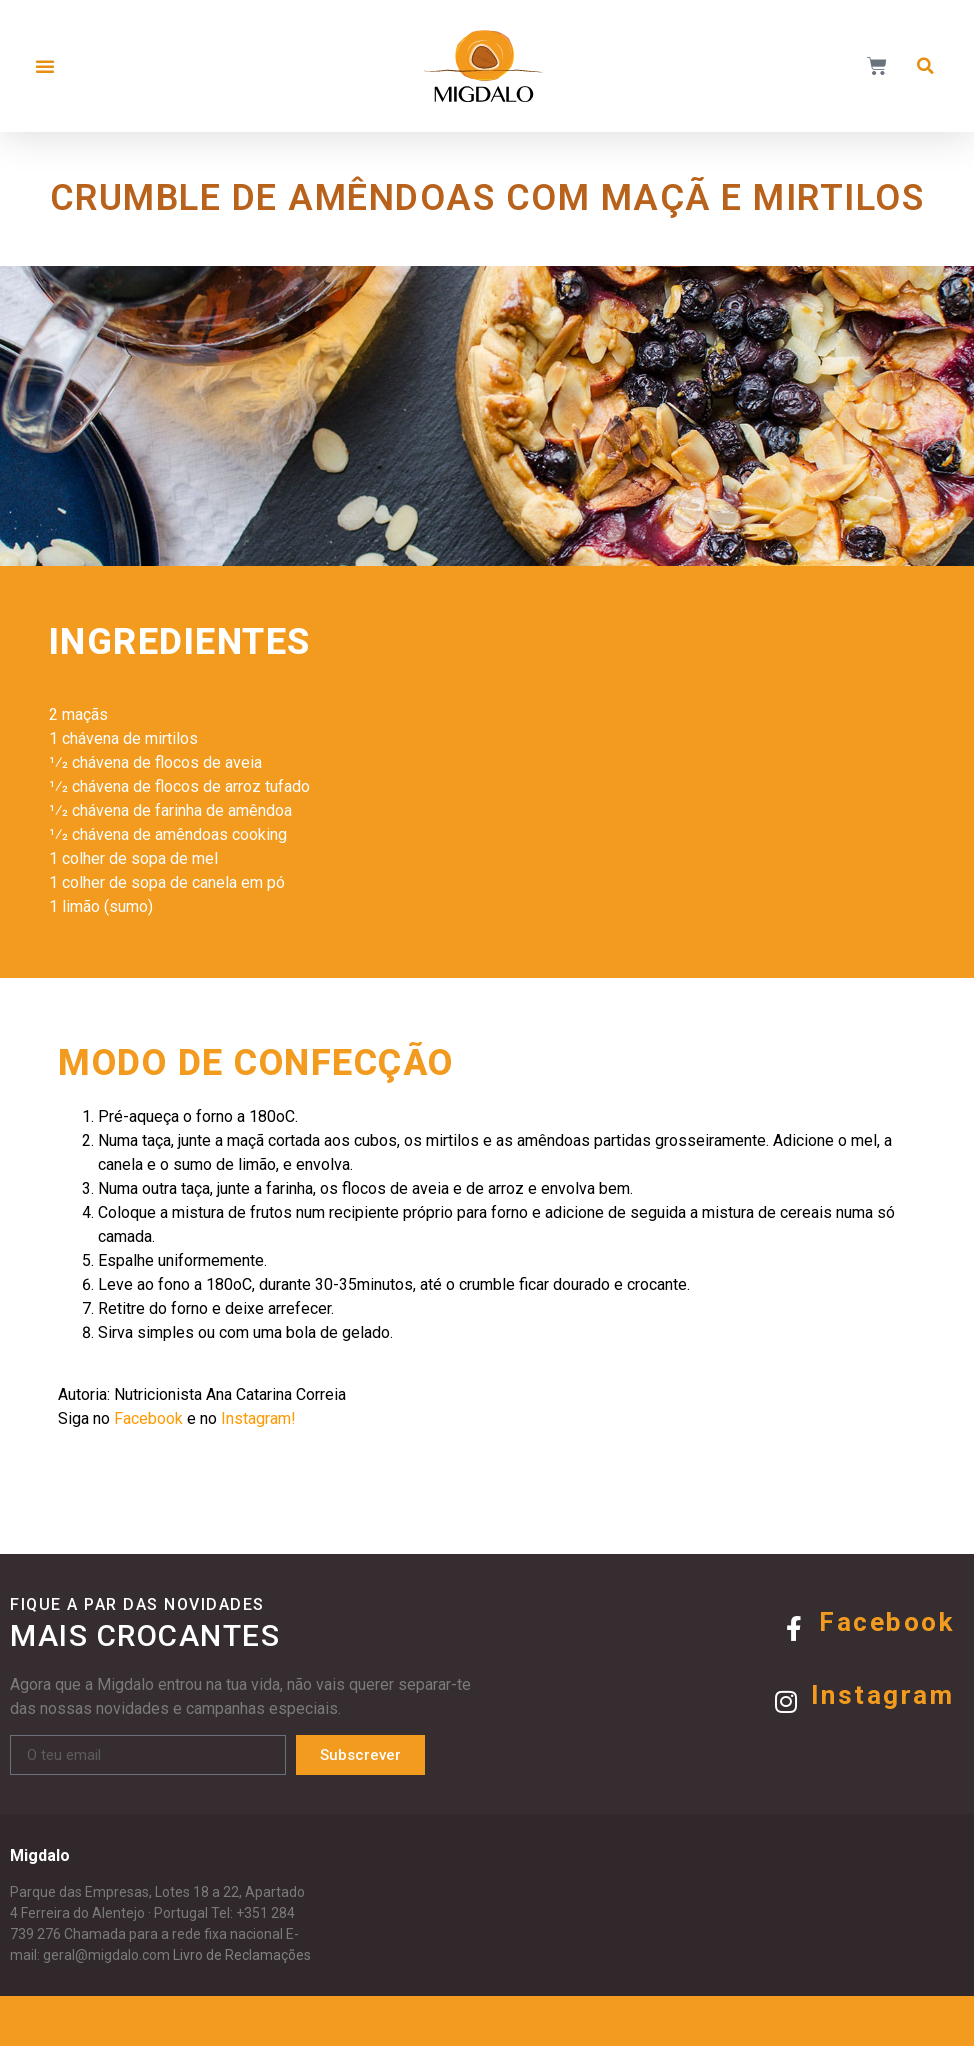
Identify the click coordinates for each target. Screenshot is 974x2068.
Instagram (883, 1718)
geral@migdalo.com (106, 1977)
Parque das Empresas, (81, 1914)
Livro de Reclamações (242, 1977)
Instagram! (248, 1440)
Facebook (886, 1644)
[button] (45, 66)
